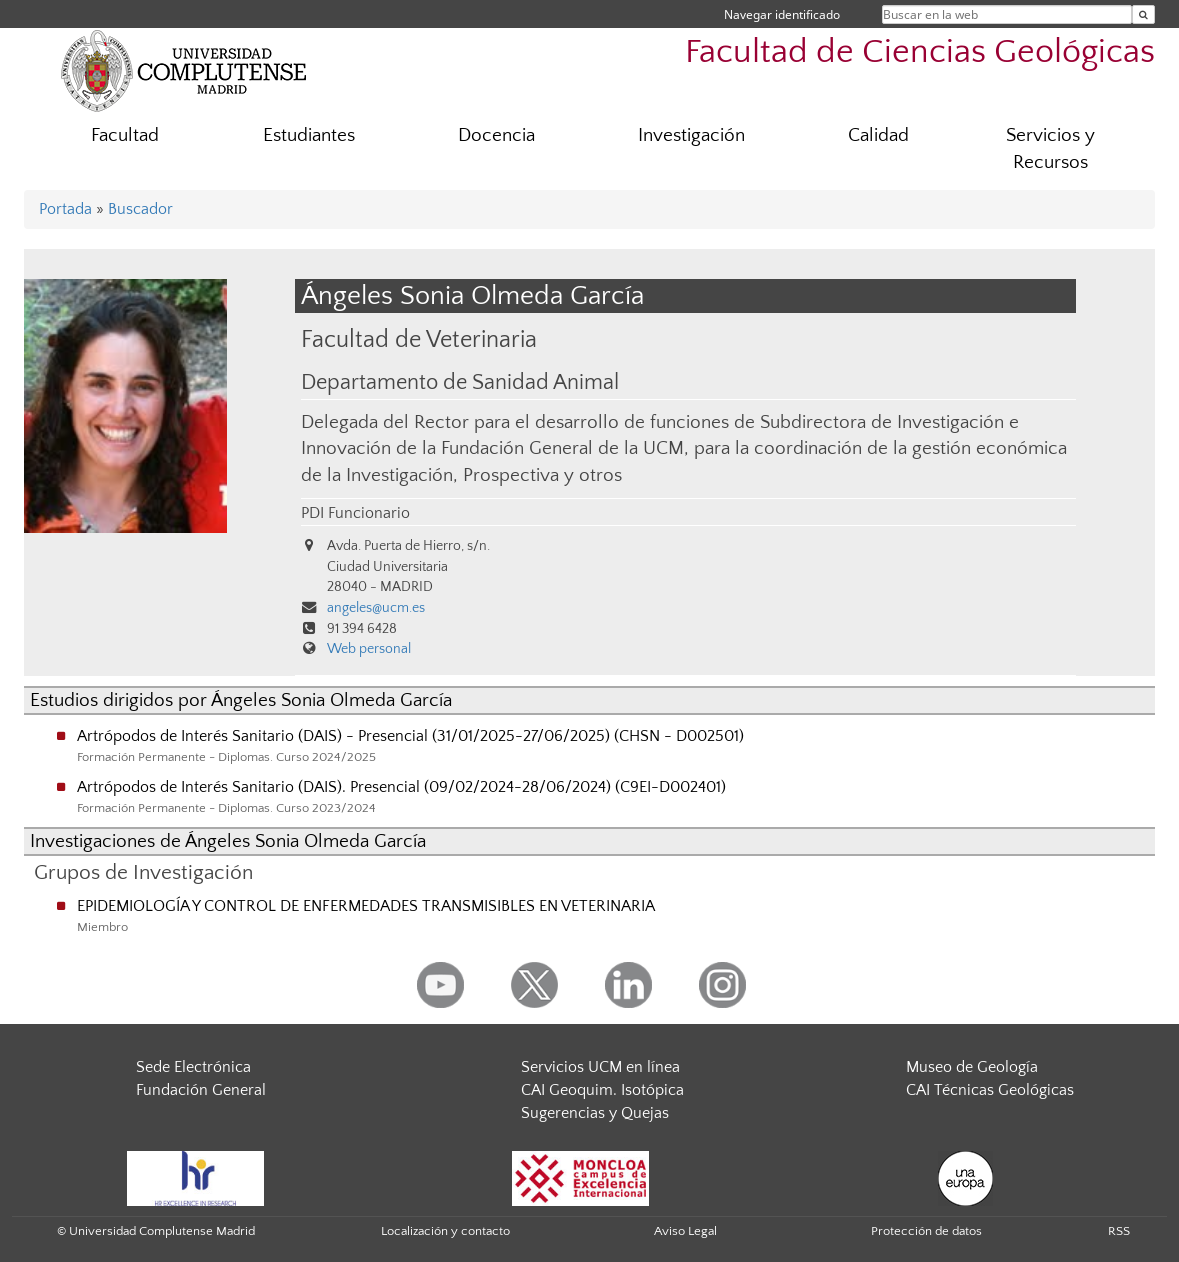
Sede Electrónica (193, 1067)
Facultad (125, 135)
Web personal (369, 649)
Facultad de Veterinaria (419, 339)
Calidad (878, 135)
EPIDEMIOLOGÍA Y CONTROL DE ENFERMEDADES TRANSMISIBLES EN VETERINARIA (366, 906)
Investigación (691, 135)
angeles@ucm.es (376, 608)
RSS (1119, 1231)
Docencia (496, 135)
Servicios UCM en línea (600, 1067)
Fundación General (201, 1090)
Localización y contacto (445, 1231)
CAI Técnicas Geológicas (990, 1090)
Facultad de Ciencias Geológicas (920, 52)
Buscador (140, 209)
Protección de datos (926, 1231)
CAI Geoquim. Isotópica (602, 1090)
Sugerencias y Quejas (595, 1113)
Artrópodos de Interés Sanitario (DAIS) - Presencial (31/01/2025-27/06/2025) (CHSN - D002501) (410, 736)
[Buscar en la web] (1143, 14)
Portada (65, 209)
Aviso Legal (685, 1231)
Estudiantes (309, 135)
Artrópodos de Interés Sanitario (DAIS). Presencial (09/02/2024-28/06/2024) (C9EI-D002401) (401, 787)
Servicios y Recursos (1050, 149)
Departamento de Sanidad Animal (460, 383)
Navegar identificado (782, 14)
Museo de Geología (972, 1067)
